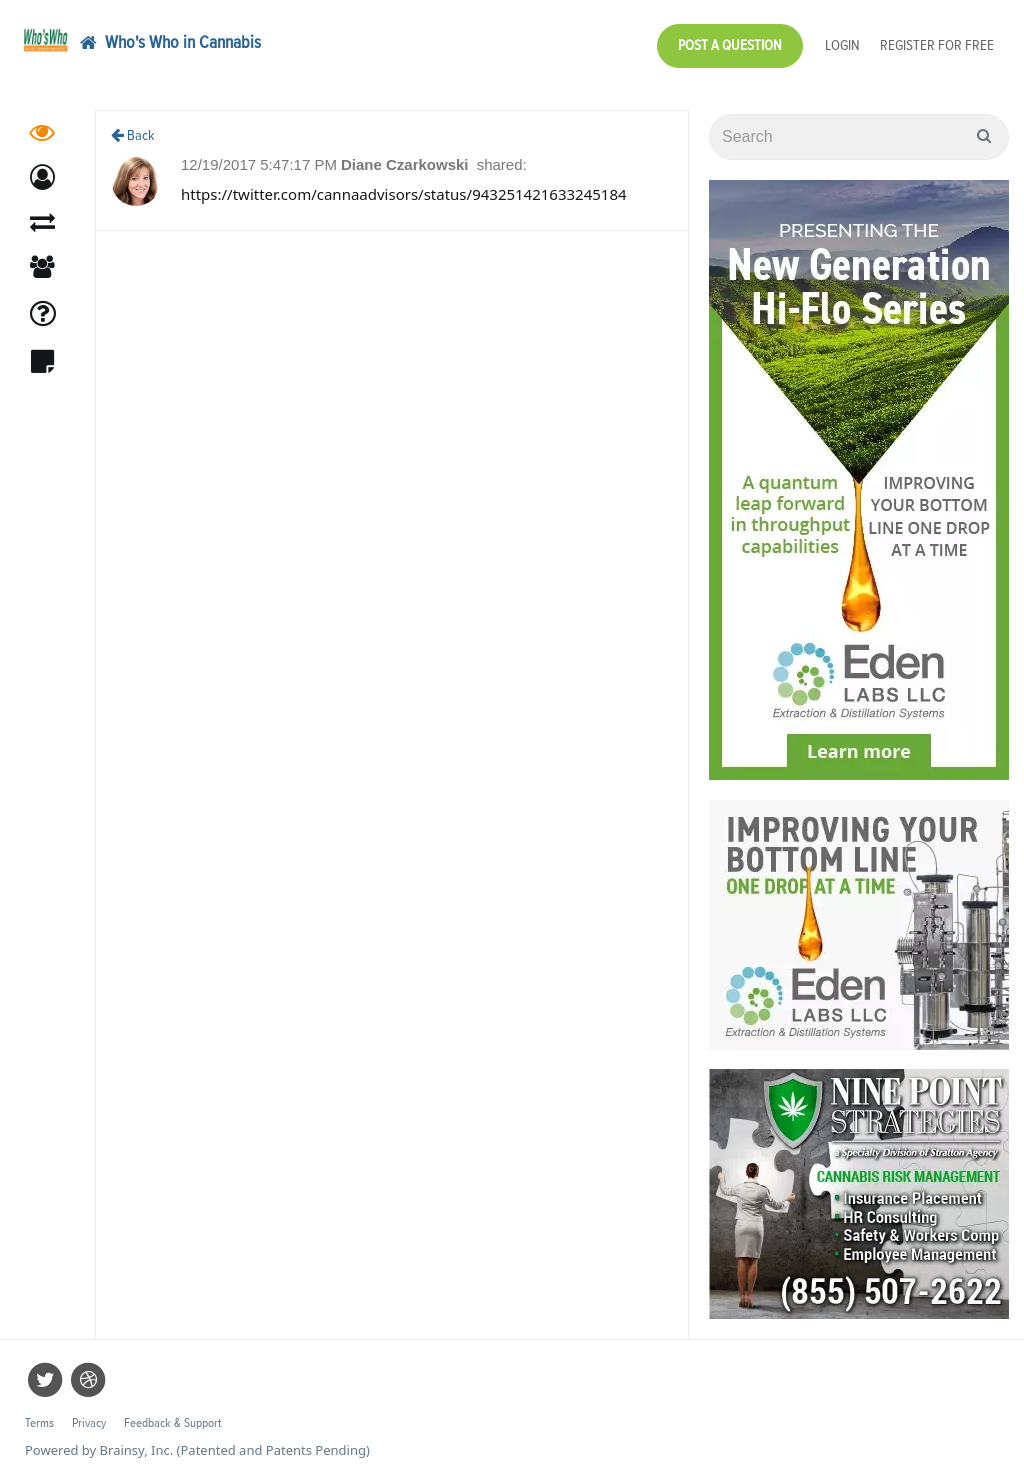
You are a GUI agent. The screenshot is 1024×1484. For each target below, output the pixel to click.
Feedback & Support (172, 1423)
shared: (502, 164)
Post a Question (730, 45)
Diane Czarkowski (407, 164)
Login (842, 45)
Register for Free (937, 45)
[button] (42, 177)
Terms (39, 1423)
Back (133, 135)
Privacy (89, 1423)
